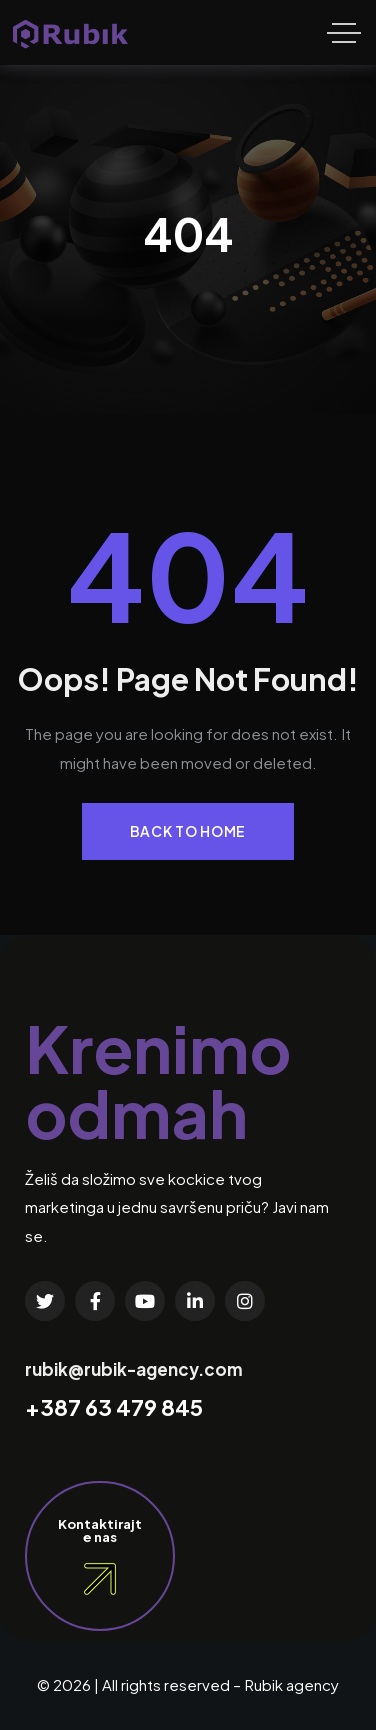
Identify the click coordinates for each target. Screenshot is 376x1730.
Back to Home (188, 831)
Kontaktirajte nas (100, 1530)
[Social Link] (45, 1301)
